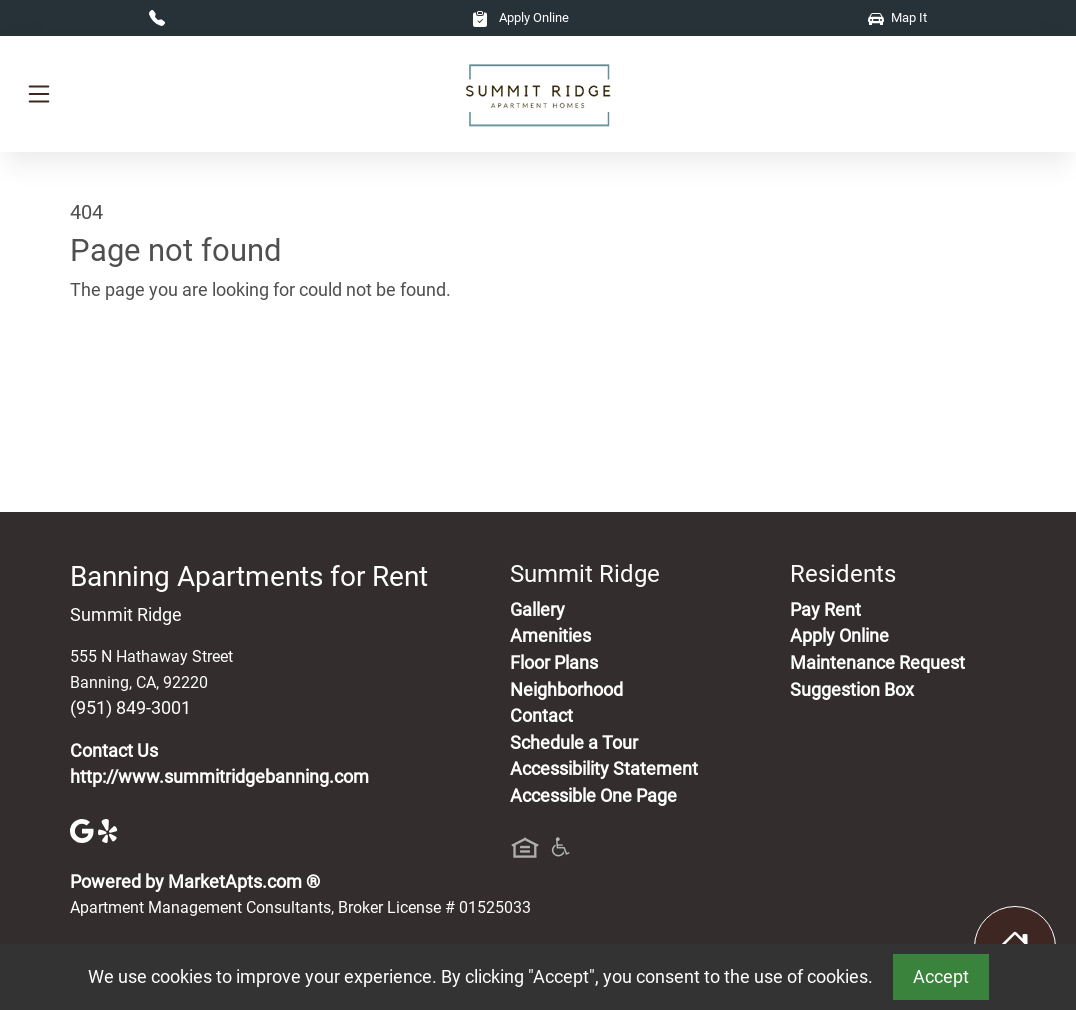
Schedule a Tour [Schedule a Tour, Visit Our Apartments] (574, 743)
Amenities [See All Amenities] (550, 636)
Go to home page (138, 383)
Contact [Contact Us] (541, 716)
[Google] (84, 829)
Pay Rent (825, 610)
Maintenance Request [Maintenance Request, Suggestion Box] (877, 663)
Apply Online (520, 17)
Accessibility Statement (604, 769)
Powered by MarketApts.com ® (195, 882)
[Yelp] (110, 829)
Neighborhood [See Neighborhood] (566, 690)
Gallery (537, 610)
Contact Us (114, 751)
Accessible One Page (593, 796)
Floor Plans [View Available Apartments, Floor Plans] (554, 663)
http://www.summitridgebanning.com (219, 777)
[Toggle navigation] (39, 93)
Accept (941, 977)
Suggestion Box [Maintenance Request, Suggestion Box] (852, 690)
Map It (897, 17)
